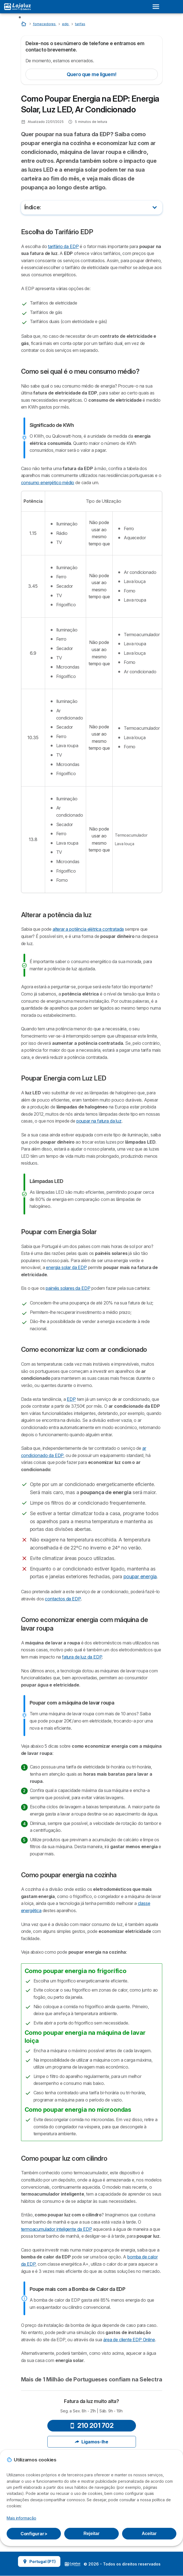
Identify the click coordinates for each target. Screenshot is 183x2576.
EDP (71, 1399)
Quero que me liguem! (92, 74)
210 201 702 (91, 2426)
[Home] (24, 24)
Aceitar (149, 2533)
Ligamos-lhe (91, 2442)
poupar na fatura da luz (99, 1121)
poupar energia (140, 1576)
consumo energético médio (47, 482)
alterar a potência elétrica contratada (88, 929)
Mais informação (21, 2518)
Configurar (33, 2533)
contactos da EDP (63, 1599)
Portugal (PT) (39, 2561)
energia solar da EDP (66, 1267)
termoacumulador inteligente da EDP (56, 2229)
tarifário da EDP (63, 246)
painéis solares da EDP (68, 1288)
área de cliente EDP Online (129, 2339)
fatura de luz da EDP (82, 1657)
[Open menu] (157, 6)
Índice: (32, 207)
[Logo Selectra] (17, 6)
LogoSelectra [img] (72, 2564)
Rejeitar (91, 2533)
